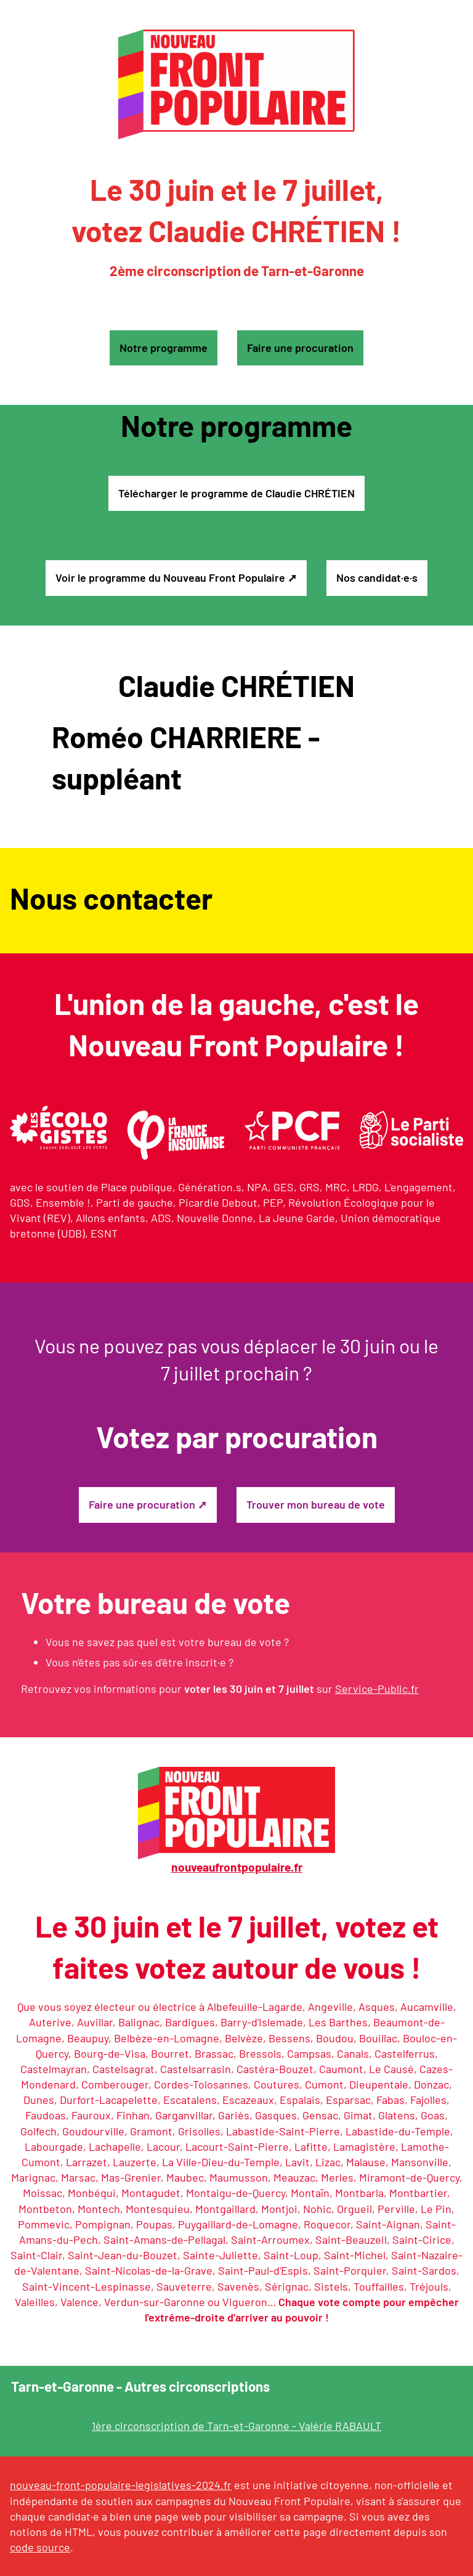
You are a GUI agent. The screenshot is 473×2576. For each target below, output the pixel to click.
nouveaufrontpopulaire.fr (236, 1867)
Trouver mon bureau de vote (315, 1504)
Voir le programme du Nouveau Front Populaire (170, 577)
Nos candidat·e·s (377, 577)
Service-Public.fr (377, 1688)
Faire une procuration (300, 347)
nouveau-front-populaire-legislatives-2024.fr (121, 2485)
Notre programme (163, 347)
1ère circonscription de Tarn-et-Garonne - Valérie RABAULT (236, 2425)
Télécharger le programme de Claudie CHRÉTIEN (236, 493)
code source (40, 2547)
